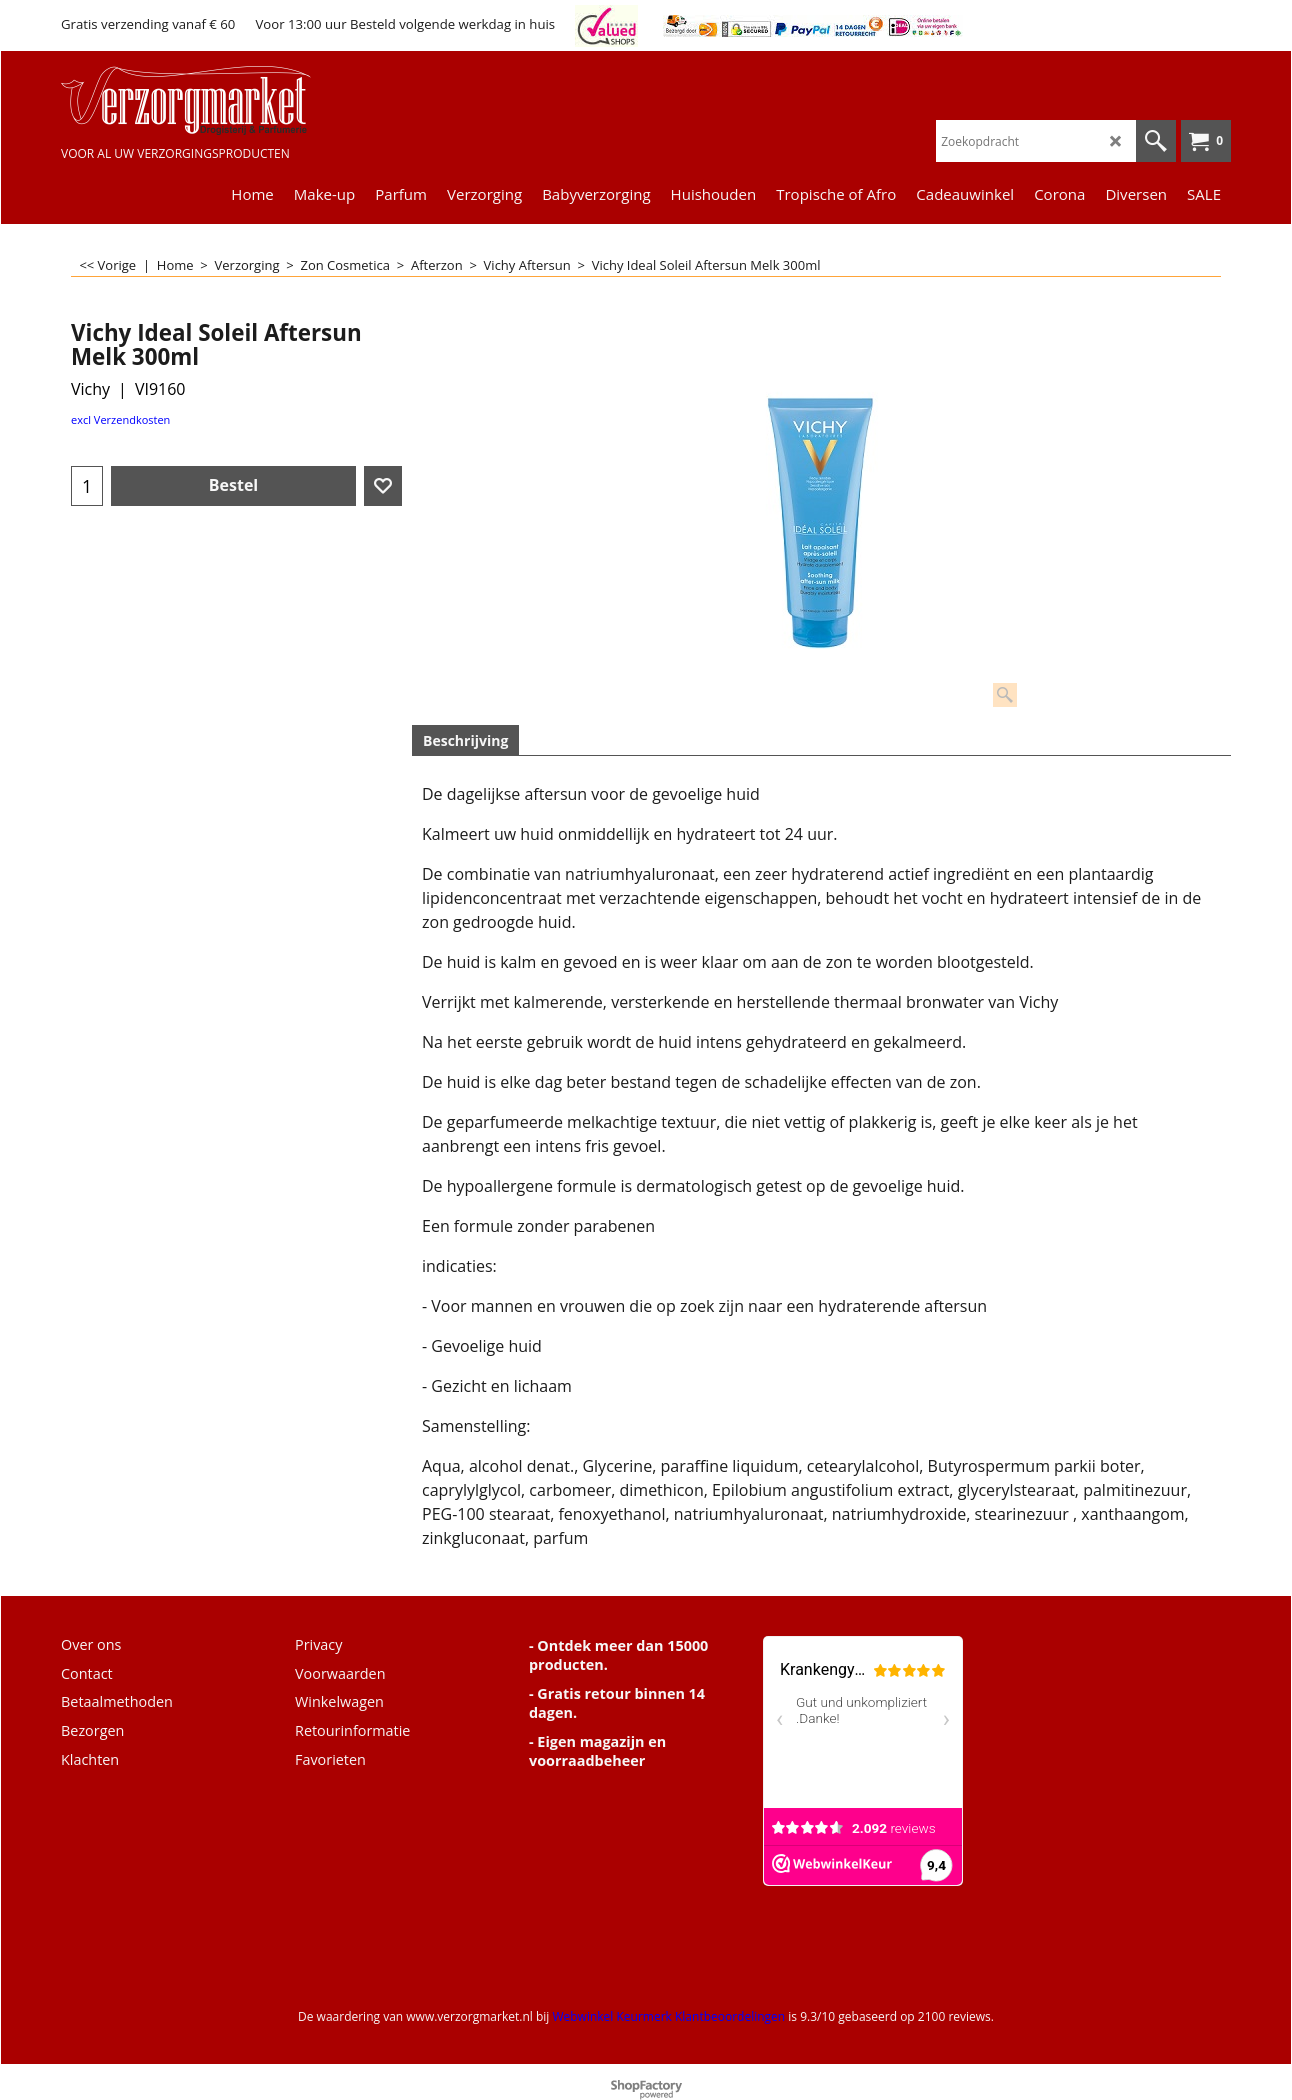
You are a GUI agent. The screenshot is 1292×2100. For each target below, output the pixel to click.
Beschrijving (465, 740)
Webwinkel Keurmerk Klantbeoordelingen (668, 2016)
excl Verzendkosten (120, 419)
